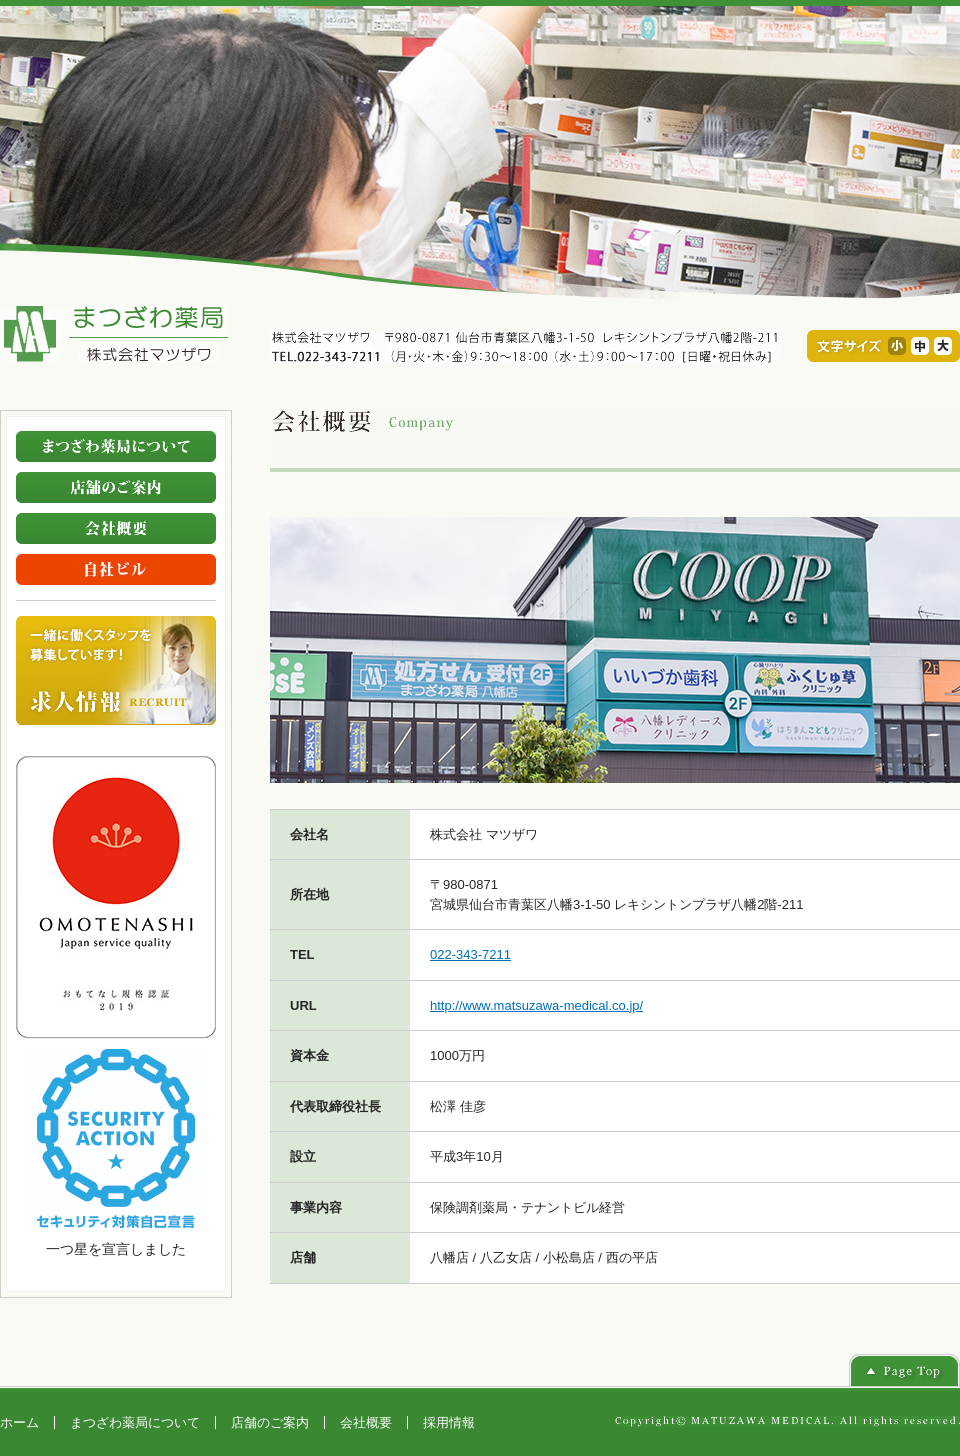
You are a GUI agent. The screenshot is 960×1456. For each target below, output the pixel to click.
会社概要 (366, 1422)
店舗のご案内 (270, 1422)
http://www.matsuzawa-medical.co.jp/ (536, 1005)
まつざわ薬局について (135, 1422)
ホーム (19, 1422)
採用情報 (449, 1422)
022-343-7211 (470, 954)
